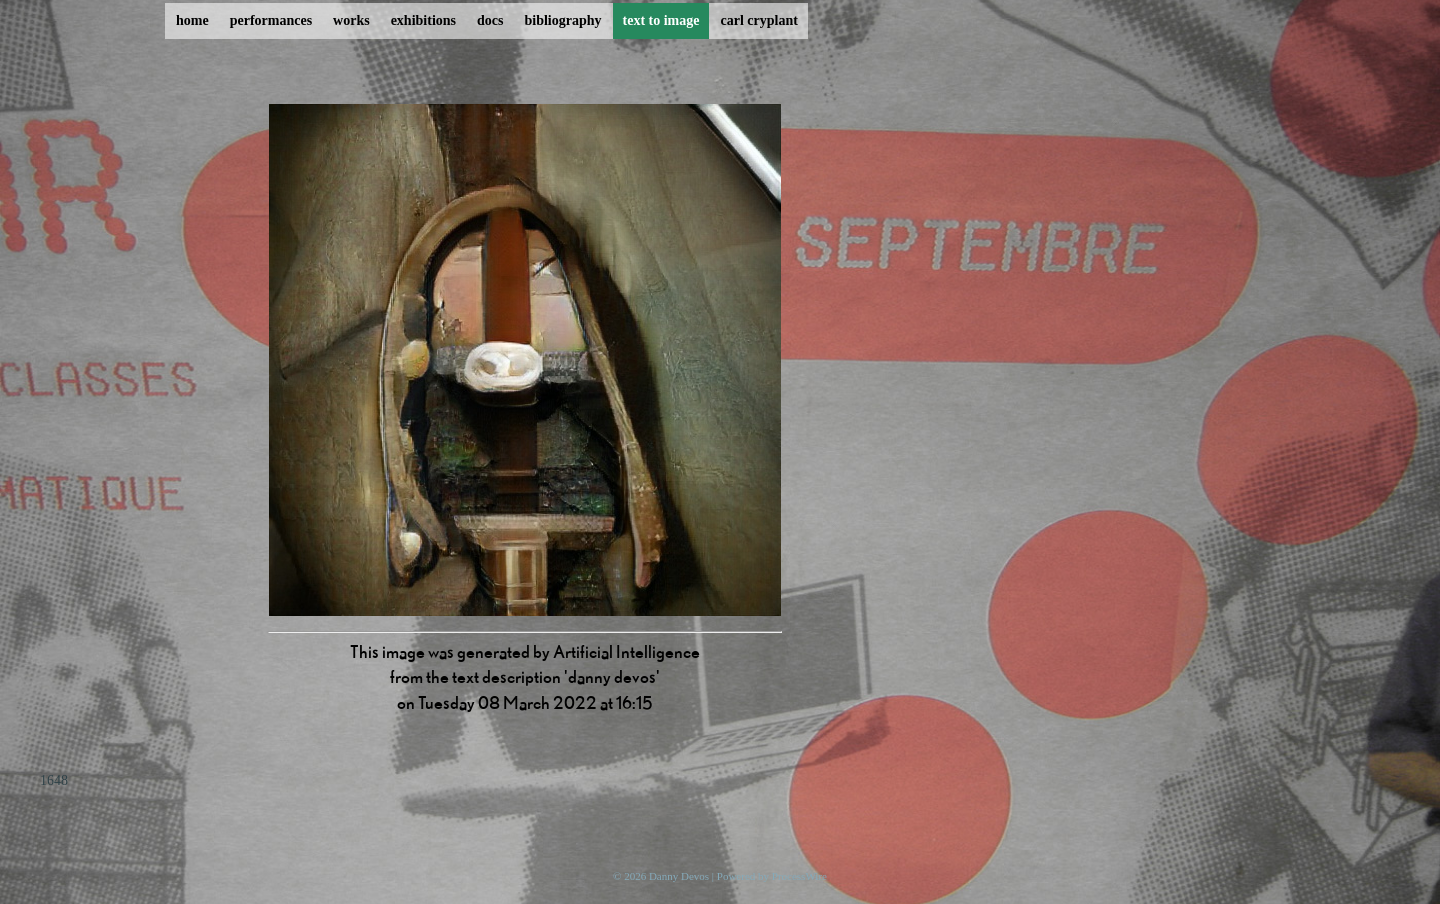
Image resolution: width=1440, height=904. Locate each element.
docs (490, 20)
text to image (661, 20)
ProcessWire (799, 876)
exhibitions (423, 20)
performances (271, 20)
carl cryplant (758, 20)
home (192, 20)
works (351, 20)
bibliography (562, 20)
